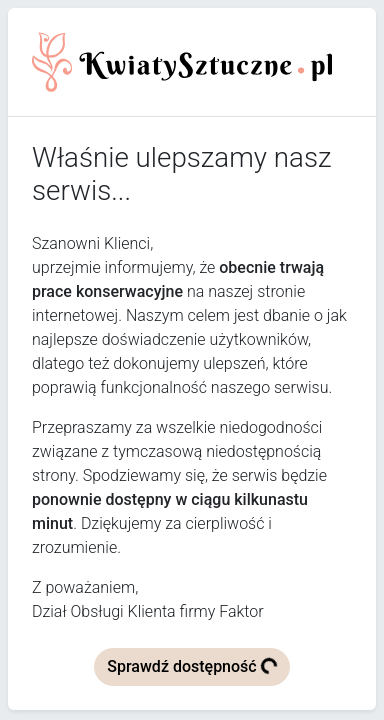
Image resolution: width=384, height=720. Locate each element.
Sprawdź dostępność (192, 666)
